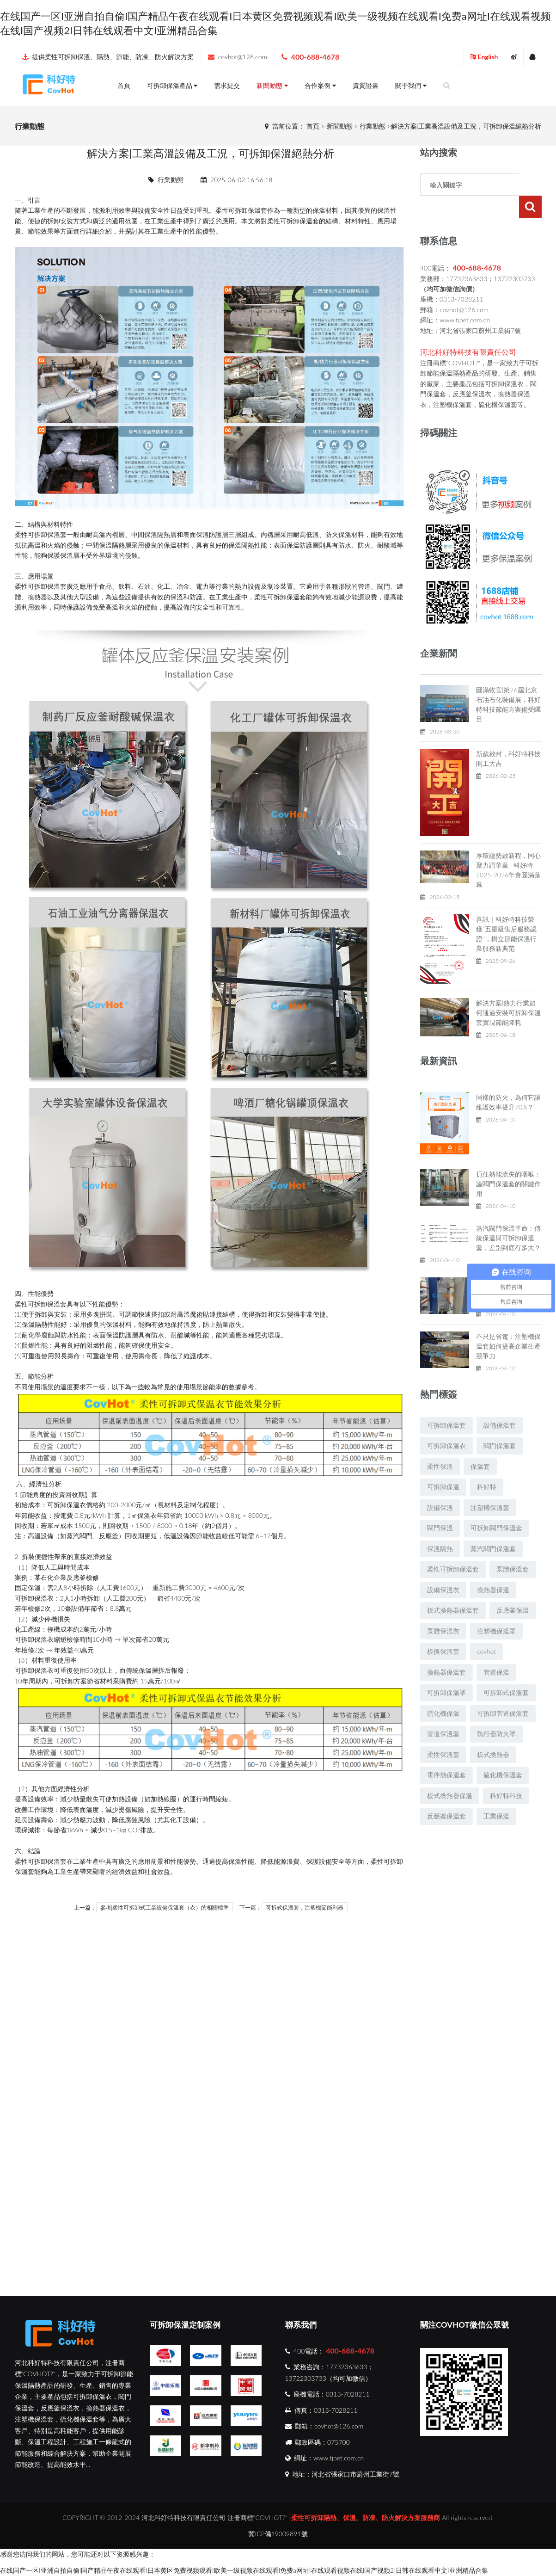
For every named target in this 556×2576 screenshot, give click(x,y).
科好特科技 (506, 1773)
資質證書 (366, 85)
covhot (486, 1629)
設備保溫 (440, 1485)
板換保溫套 (443, 1629)
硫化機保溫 (443, 1691)
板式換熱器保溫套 (453, 1588)
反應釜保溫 (512, 1588)
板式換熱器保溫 (449, 1773)
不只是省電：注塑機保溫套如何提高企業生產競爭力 (508, 1323)
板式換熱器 (493, 1732)
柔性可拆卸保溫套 (453, 1547)
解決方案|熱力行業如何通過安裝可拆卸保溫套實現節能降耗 (508, 990)
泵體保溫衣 (443, 1609)
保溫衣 (76, 1505)
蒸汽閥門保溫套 (493, 1526)
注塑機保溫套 (489, 1485)
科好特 (486, 1464)
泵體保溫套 (512, 1547)
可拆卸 (238, 210)
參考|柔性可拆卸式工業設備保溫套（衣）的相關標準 (164, 1907)
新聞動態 (272, 85)
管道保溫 (496, 1650)
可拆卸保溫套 (446, 1403)
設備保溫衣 (443, 1567)
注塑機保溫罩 (496, 1609)
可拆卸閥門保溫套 (496, 1506)
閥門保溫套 (499, 1423)
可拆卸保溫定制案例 (185, 2324)
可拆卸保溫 (443, 1464)
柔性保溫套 (443, 1732)
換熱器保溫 (493, 1567)
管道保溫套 (443, 1711)
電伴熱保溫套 (446, 1752)
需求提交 (227, 85)
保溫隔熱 (157, 534)
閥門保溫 (440, 1506)
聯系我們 (301, 2324)
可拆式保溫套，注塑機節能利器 (304, 1907)
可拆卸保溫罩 (446, 1670)
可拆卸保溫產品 (172, 85)
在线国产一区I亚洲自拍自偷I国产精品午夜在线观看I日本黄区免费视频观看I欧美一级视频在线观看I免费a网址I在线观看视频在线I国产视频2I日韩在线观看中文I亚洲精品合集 (244, 2570)
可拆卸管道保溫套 (503, 1691)
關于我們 (411, 85)
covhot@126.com (242, 57)
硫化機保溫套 (502, 1752)
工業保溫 (496, 1794)
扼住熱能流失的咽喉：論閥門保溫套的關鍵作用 (508, 1161)
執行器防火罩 (496, 1711)
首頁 (123, 85)
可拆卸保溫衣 (446, 1423)
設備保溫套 (499, 1403)
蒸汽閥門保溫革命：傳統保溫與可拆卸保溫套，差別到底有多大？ (508, 1215)
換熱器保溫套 (446, 1650)
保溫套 (257, 210)
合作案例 (320, 85)
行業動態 (372, 126)
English (484, 57)
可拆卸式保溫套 (506, 1670)
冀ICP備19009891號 (277, 2534)
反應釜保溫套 (446, 1794)
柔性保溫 (440, 1444)
